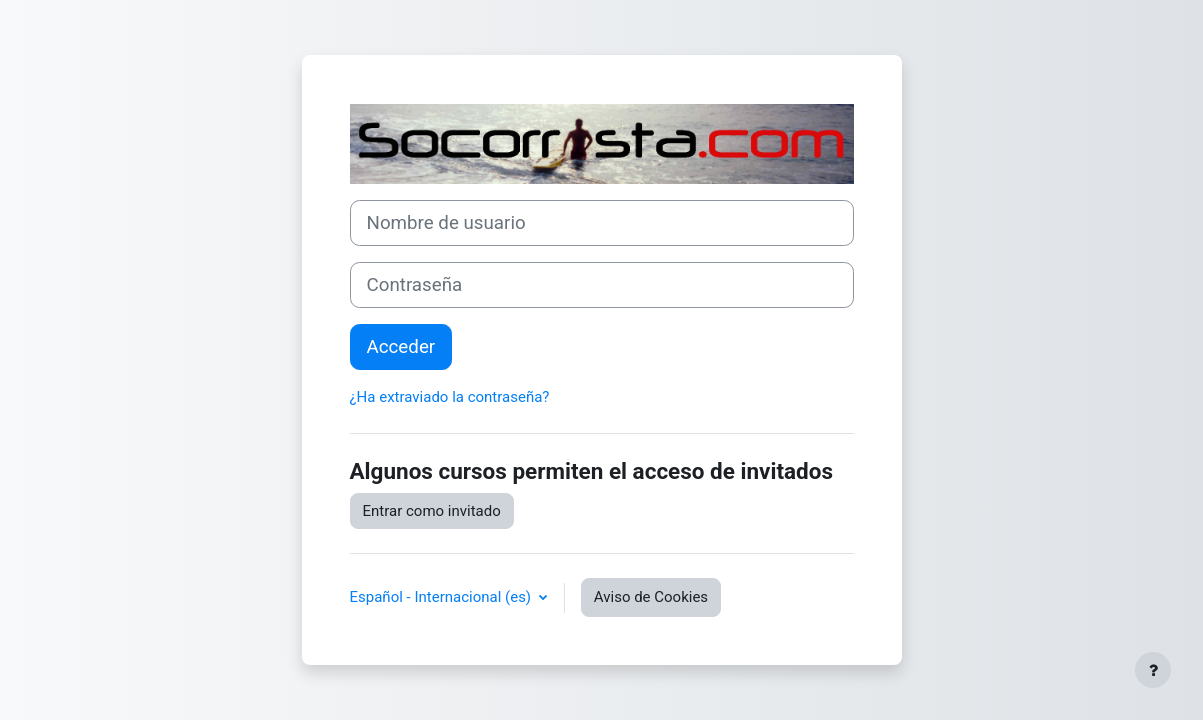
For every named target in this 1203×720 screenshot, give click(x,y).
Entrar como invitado (432, 511)
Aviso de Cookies (651, 597)
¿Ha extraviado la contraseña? (450, 397)
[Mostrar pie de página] (1153, 670)
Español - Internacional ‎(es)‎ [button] (442, 597)
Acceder (401, 347)
